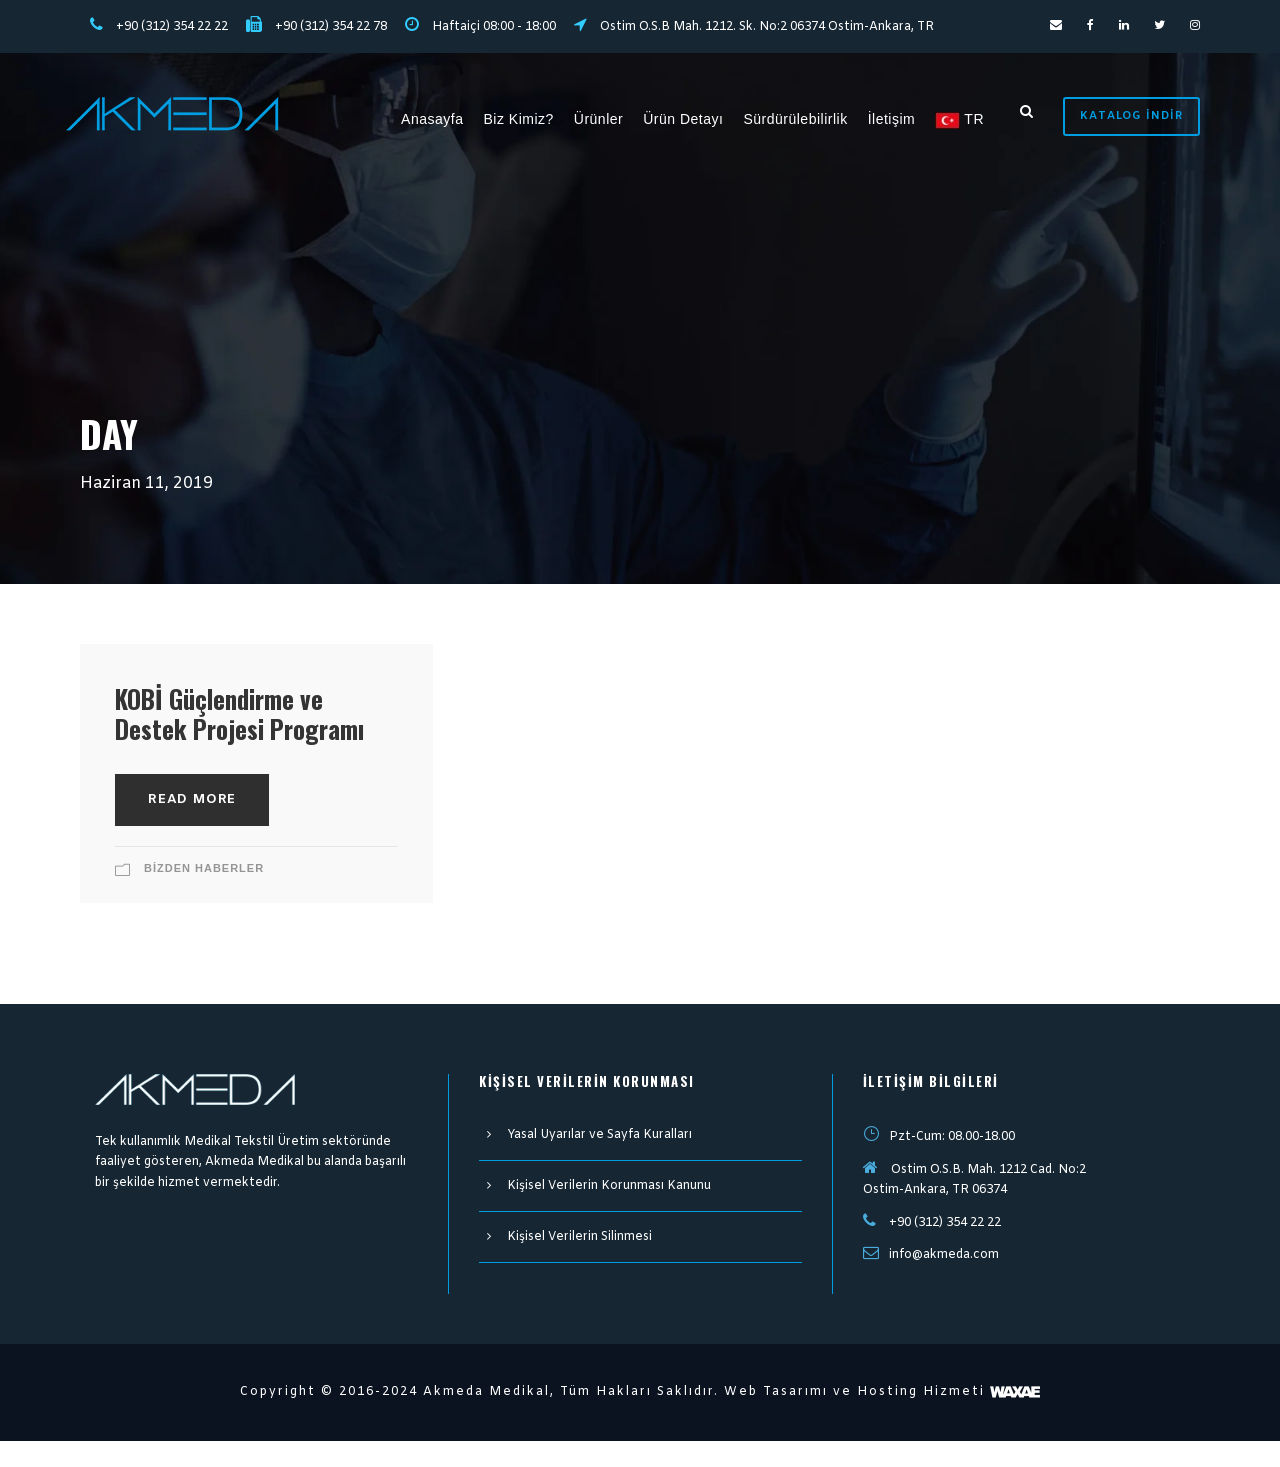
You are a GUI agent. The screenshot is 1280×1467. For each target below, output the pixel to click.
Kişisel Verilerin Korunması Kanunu (600, 1215)
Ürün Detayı (687, 118)
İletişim (896, 118)
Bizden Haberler (204, 898)
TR (963, 119)
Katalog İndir (1133, 115)
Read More (191, 828)
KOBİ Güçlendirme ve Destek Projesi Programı (243, 728)
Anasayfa (436, 118)
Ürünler (602, 118)
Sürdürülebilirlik (800, 118)
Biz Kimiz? (523, 118)
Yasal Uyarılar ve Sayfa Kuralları (593, 1164)
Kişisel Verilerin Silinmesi (573, 1266)
